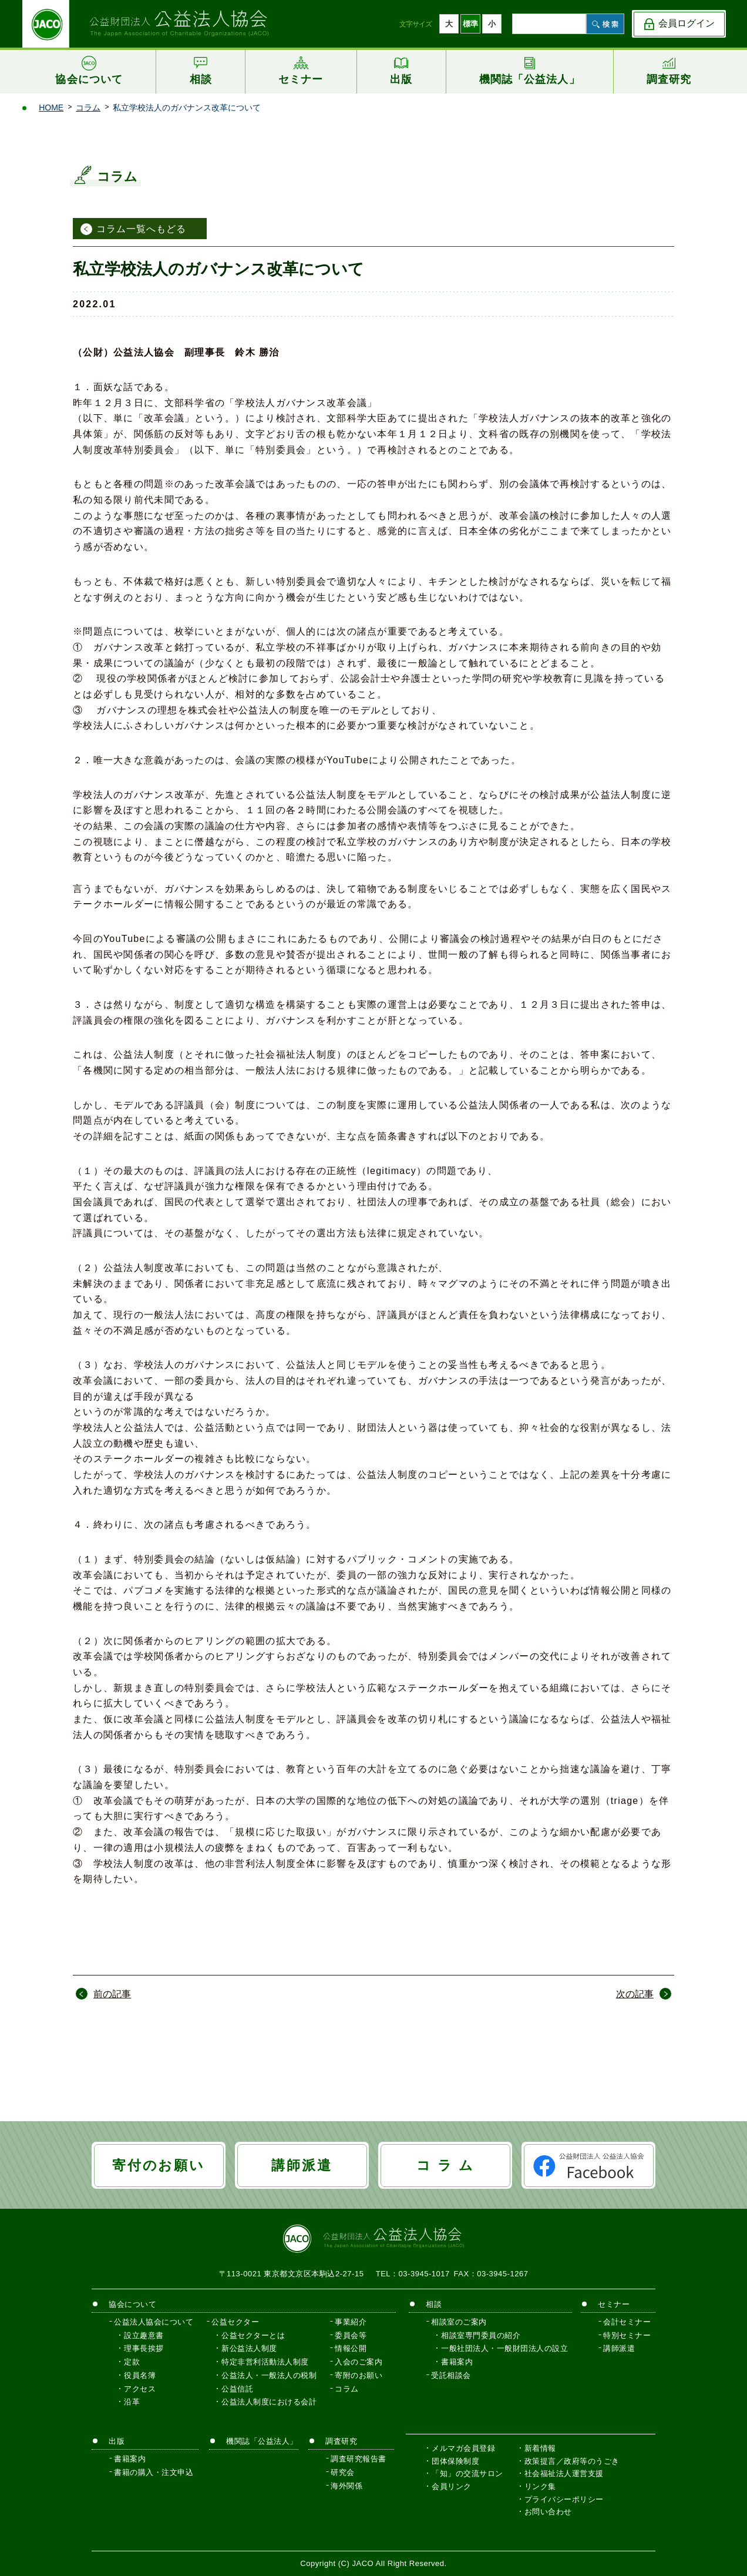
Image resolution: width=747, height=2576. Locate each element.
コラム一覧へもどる (141, 229)
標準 (470, 23)
